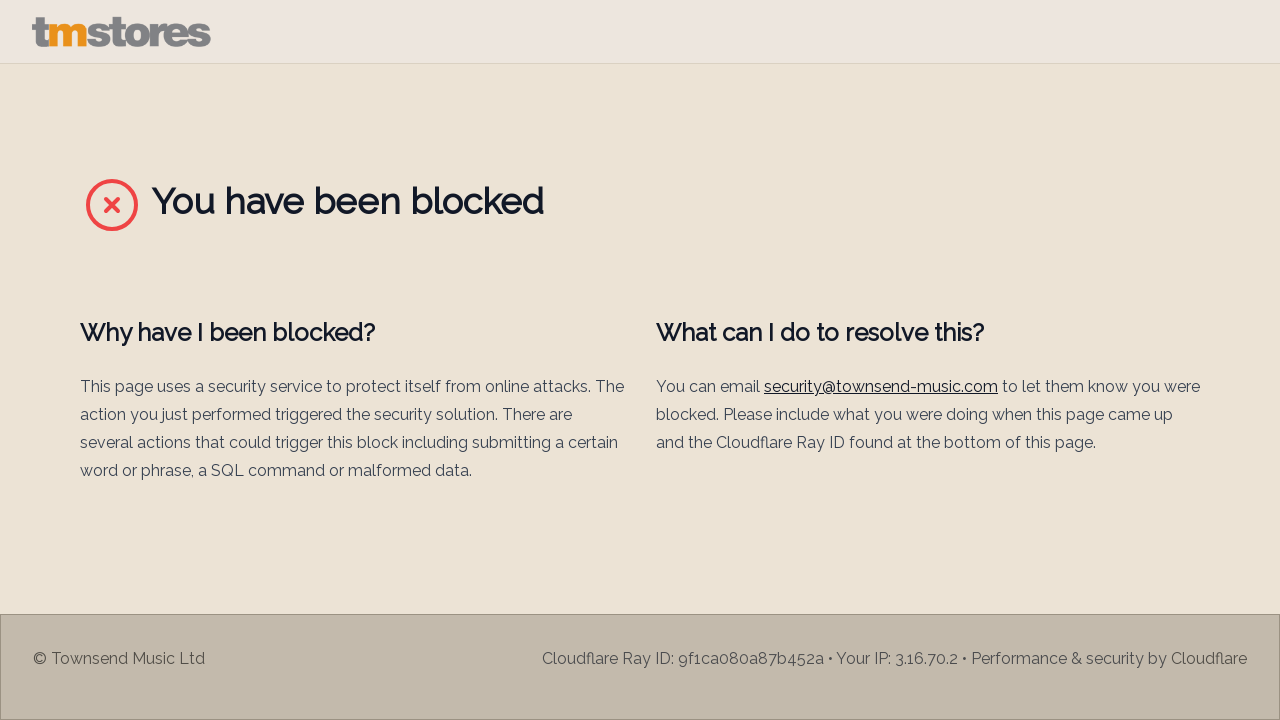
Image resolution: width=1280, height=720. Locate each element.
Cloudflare (1209, 658)
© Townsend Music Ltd (119, 658)
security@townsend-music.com (881, 386)
